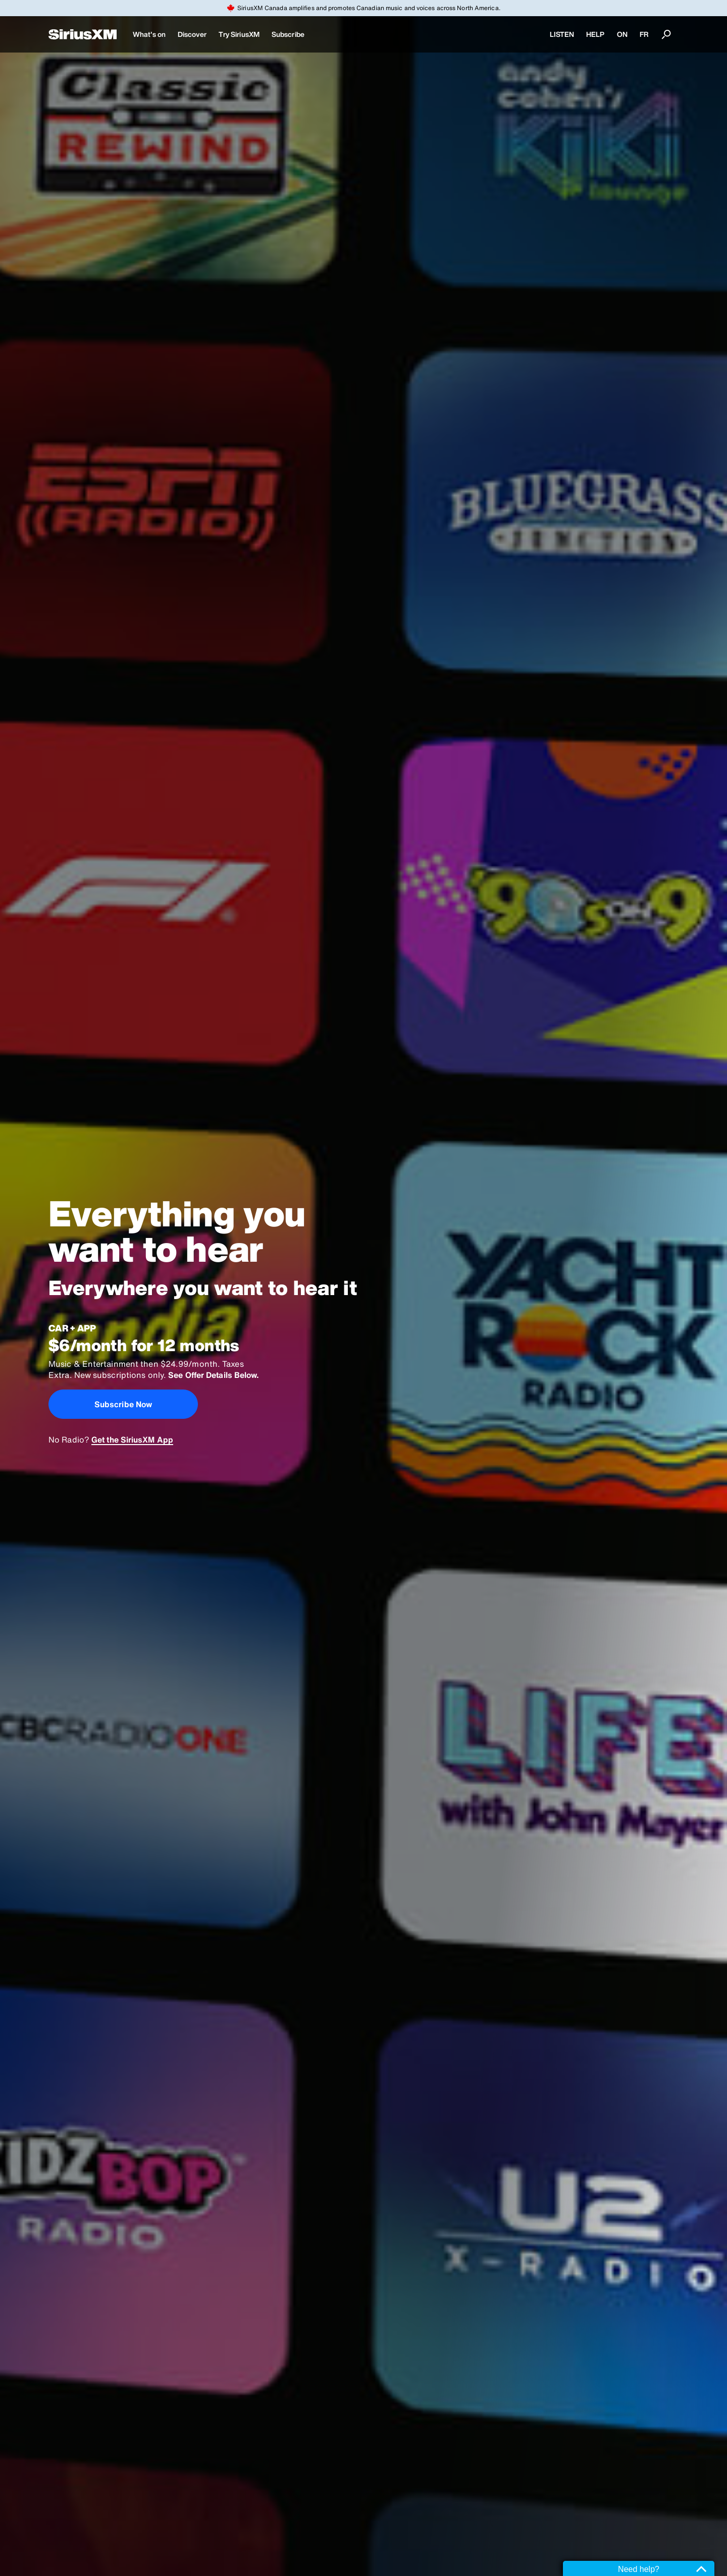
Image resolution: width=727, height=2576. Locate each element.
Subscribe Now (123, 1404)
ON (622, 34)
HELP (595, 34)
